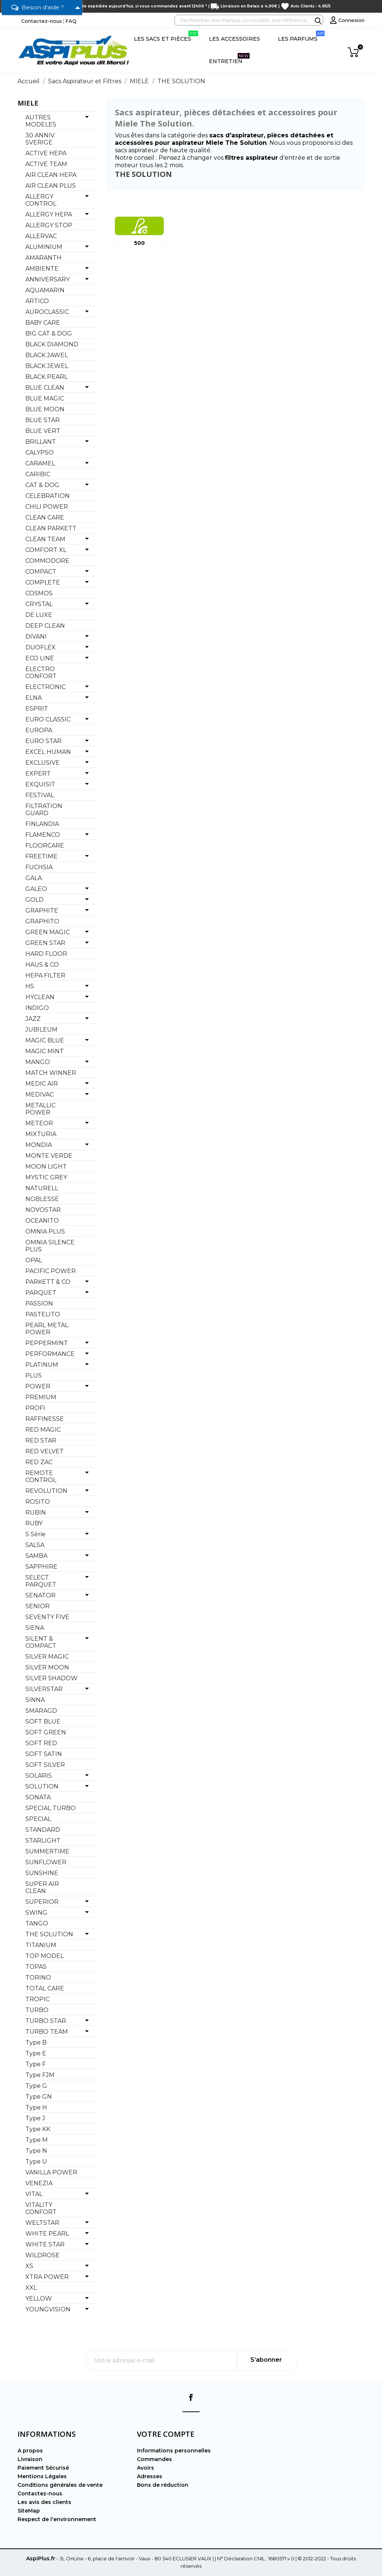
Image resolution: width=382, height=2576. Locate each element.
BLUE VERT (42, 430)
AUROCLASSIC (47, 311)
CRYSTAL (39, 604)
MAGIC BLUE (44, 1040)
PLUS (33, 1375)
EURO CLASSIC (48, 719)
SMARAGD (41, 1710)
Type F (35, 2064)
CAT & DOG (42, 485)
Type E (35, 2053)
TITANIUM (40, 1945)
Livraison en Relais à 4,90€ (248, 6)
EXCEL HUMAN (48, 751)
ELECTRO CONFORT (41, 672)
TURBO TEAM (46, 2031)
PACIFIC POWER (50, 1271)
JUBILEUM (41, 1029)
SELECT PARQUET (40, 1581)
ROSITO (37, 1501)
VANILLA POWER (51, 2172)
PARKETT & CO (48, 1281)
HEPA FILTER (45, 975)
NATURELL (41, 1188)
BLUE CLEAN (44, 387)
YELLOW (38, 2298)
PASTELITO (42, 1314)
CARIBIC (37, 474)
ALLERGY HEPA (48, 214)
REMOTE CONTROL (40, 1476)
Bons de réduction (162, 2485)
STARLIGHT (42, 1840)
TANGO (36, 1923)
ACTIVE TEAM (46, 164)
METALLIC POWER (40, 1109)
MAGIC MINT (44, 1051)
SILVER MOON (47, 1667)
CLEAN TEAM (45, 539)
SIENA (34, 1627)
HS (29, 986)
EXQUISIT (40, 784)
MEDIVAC (39, 1094)
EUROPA (38, 730)
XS (29, 2266)
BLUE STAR (42, 420)
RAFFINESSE (44, 1418)
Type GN (38, 2096)
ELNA (33, 697)
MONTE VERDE (48, 1155)
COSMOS (39, 593)
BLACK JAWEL (46, 355)
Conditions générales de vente (60, 2485)
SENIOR (37, 1606)
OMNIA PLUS (45, 1231)
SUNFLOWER (45, 1862)
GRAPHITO (42, 921)
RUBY (34, 1523)
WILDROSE (42, 2255)
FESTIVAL (39, 795)
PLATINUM (41, 1364)
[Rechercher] (248, 20)
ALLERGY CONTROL (40, 200)
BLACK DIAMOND (51, 344)
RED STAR (40, 1440)
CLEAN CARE (44, 517)
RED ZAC (39, 1462)
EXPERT (38, 773)
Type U (36, 2161)
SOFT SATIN (43, 1754)
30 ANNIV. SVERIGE (40, 139)
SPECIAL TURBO (50, 1808)
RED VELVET (44, 1451)
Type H (36, 2107)
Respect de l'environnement (57, 2519)
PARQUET (40, 1292)
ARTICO (37, 301)
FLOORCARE (44, 845)
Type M (36, 2139)
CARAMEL (40, 463)
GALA (33, 878)
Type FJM (39, 2074)
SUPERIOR (42, 1901)
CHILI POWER (46, 506)
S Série (35, 1534)
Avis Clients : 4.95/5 (311, 6)
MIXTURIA (40, 1134)
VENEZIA (39, 2183)
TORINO (38, 1977)
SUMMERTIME (47, 1851)
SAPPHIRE (41, 1566)
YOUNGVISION (48, 2309)
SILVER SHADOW (51, 1678)
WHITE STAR (45, 2244)
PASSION (39, 1303)
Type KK (37, 2129)
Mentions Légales (42, 2476)
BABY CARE (42, 322)
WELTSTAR (42, 2222)
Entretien (229, 59)
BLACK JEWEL (46, 365)
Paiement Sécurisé (43, 2467)
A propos (30, 2450)
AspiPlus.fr (40, 2558)
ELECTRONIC (45, 686)
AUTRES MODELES (40, 121)
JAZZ (33, 1018)
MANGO (37, 1062)
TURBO (36, 2010)
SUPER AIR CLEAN (42, 1887)
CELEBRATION (47, 495)
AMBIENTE (42, 268)
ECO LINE (39, 658)
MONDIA (38, 1144)
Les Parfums (301, 36)
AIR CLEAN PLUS (50, 185)
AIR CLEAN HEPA (50, 174)
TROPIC (37, 1999)
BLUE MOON (45, 409)
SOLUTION (42, 1786)
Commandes (154, 2459)
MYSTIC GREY (46, 1177)
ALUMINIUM (43, 246)
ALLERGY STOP (48, 225)
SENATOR (40, 1595)
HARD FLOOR (46, 953)
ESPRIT (36, 708)
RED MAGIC (43, 1429)
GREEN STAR (45, 942)
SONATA (38, 1797)
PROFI (35, 1408)
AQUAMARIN (45, 290)
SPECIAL (38, 1818)
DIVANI (36, 636)
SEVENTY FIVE (47, 1617)
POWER (37, 1386)
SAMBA (36, 1555)
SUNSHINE (41, 1873)
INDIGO (37, 1007)
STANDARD (42, 1829)
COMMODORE (47, 560)
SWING (36, 1912)
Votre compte (165, 2434)
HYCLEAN (39, 997)
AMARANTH (43, 257)
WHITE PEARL (47, 2233)
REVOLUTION (46, 1490)
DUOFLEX (40, 647)
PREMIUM (40, 1397)
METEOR (39, 1123)
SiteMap (29, 2510)
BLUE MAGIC (44, 398)
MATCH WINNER (50, 1072)
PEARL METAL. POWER (47, 1329)
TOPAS (36, 1966)
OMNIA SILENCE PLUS (50, 1246)
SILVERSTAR (44, 1689)
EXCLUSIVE (42, 762)
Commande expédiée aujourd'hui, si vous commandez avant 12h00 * (134, 6)
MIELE (28, 103)
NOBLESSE (42, 1199)
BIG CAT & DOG (48, 333)
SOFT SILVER (45, 1764)
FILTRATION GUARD (43, 809)
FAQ (70, 21)
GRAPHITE (41, 910)
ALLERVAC (41, 236)
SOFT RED (41, 1743)
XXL (31, 2287)
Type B (36, 2042)
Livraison (30, 2459)
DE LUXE (38, 614)
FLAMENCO (42, 834)
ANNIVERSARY (47, 279)
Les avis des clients (44, 2502)
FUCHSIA (39, 867)
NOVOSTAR (43, 1209)
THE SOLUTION (49, 1934)
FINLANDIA (42, 823)
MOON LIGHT (46, 1166)
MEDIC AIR (41, 1083)
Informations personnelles (174, 2450)
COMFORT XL (45, 549)
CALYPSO (39, 452)
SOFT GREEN (45, 1732)
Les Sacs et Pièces (166, 36)
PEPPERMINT (46, 1343)
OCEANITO (42, 1220)
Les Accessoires (234, 38)
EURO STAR (43, 741)
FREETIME (41, 856)
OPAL (33, 1260)
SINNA (35, 1699)
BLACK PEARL (46, 376)
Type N (36, 2150)
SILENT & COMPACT (40, 1642)
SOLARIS (38, 1775)
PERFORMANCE (50, 1353)
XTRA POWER (47, 2276)
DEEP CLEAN (45, 625)
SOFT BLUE (42, 1721)
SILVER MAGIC (47, 1656)
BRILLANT (40, 441)
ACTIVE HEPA (45, 153)
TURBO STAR (45, 2020)
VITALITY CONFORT (41, 2208)
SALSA (34, 1545)
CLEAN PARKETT (50, 528)
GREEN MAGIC (47, 932)
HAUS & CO (42, 964)
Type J (35, 2118)
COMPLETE (42, 582)
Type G (36, 2085)
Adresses (149, 2476)
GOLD (34, 899)
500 (139, 243)
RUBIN (35, 1512)
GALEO (36, 888)
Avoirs (145, 2467)
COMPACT (40, 571)
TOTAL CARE (44, 1988)
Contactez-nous (41, 21)
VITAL (34, 2194)
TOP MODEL (44, 1955)
